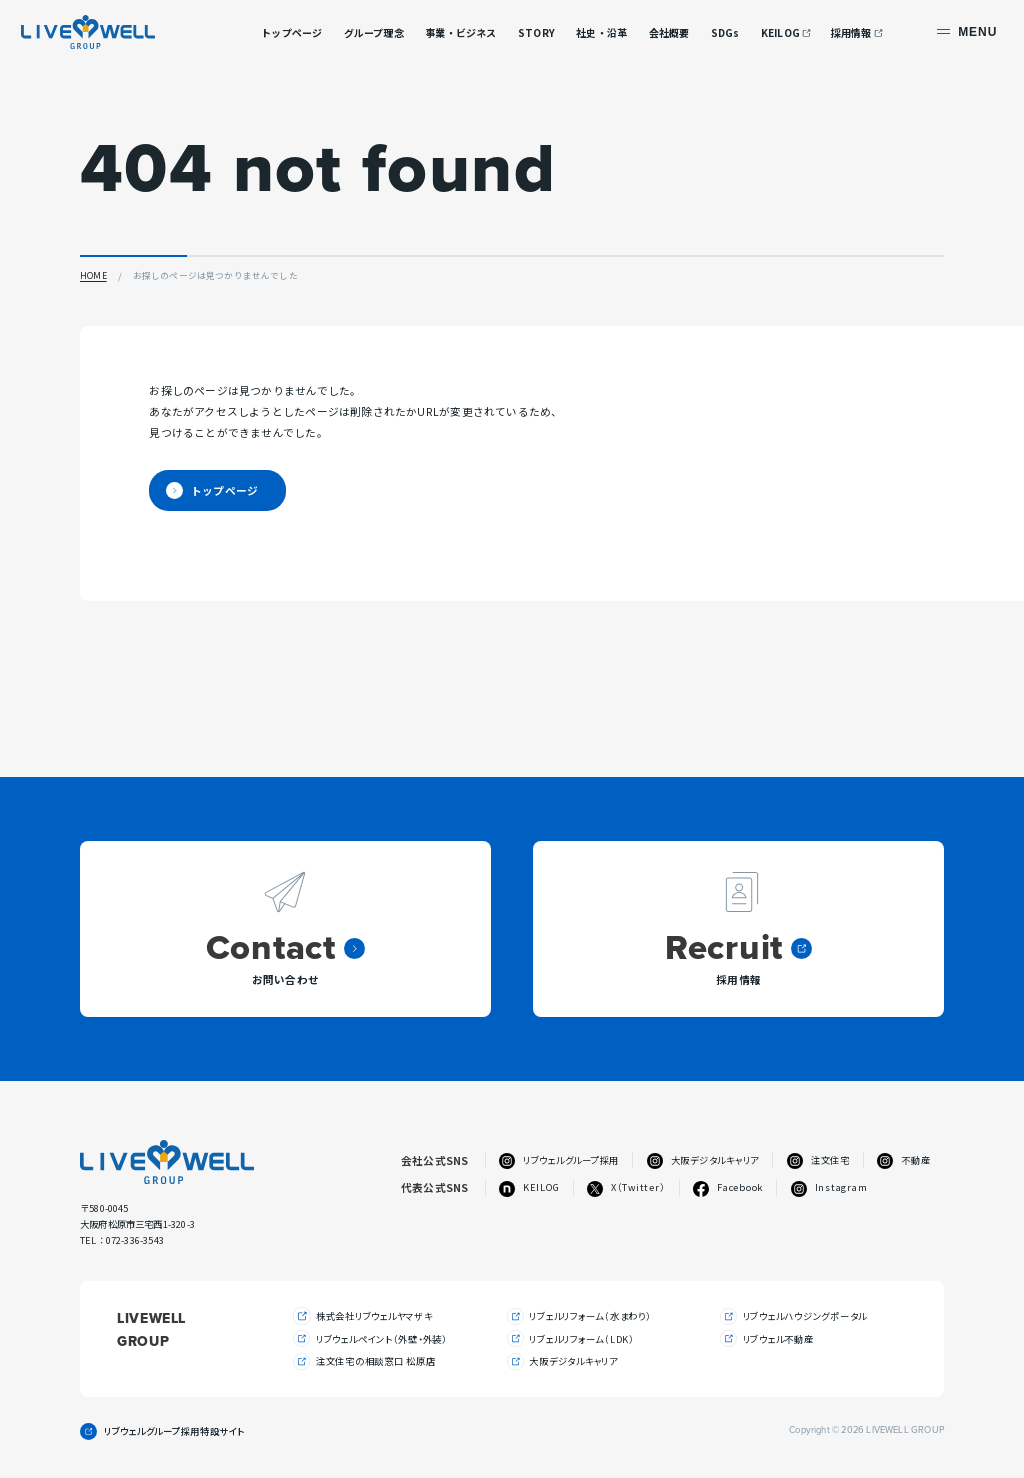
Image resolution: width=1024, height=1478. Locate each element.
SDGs (725, 32)
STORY (536, 32)
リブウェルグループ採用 (559, 1160)
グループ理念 (374, 32)
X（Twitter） (626, 1187)
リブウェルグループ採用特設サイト (174, 1432)
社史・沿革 (601, 32)
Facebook (728, 1187)
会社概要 (669, 32)
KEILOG (780, 33)
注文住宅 (818, 1160)
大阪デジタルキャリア (703, 1160)
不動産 (903, 1160)
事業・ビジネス (460, 32)
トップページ (291, 32)
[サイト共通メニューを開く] (968, 31)
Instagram (829, 1187)
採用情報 (851, 33)
